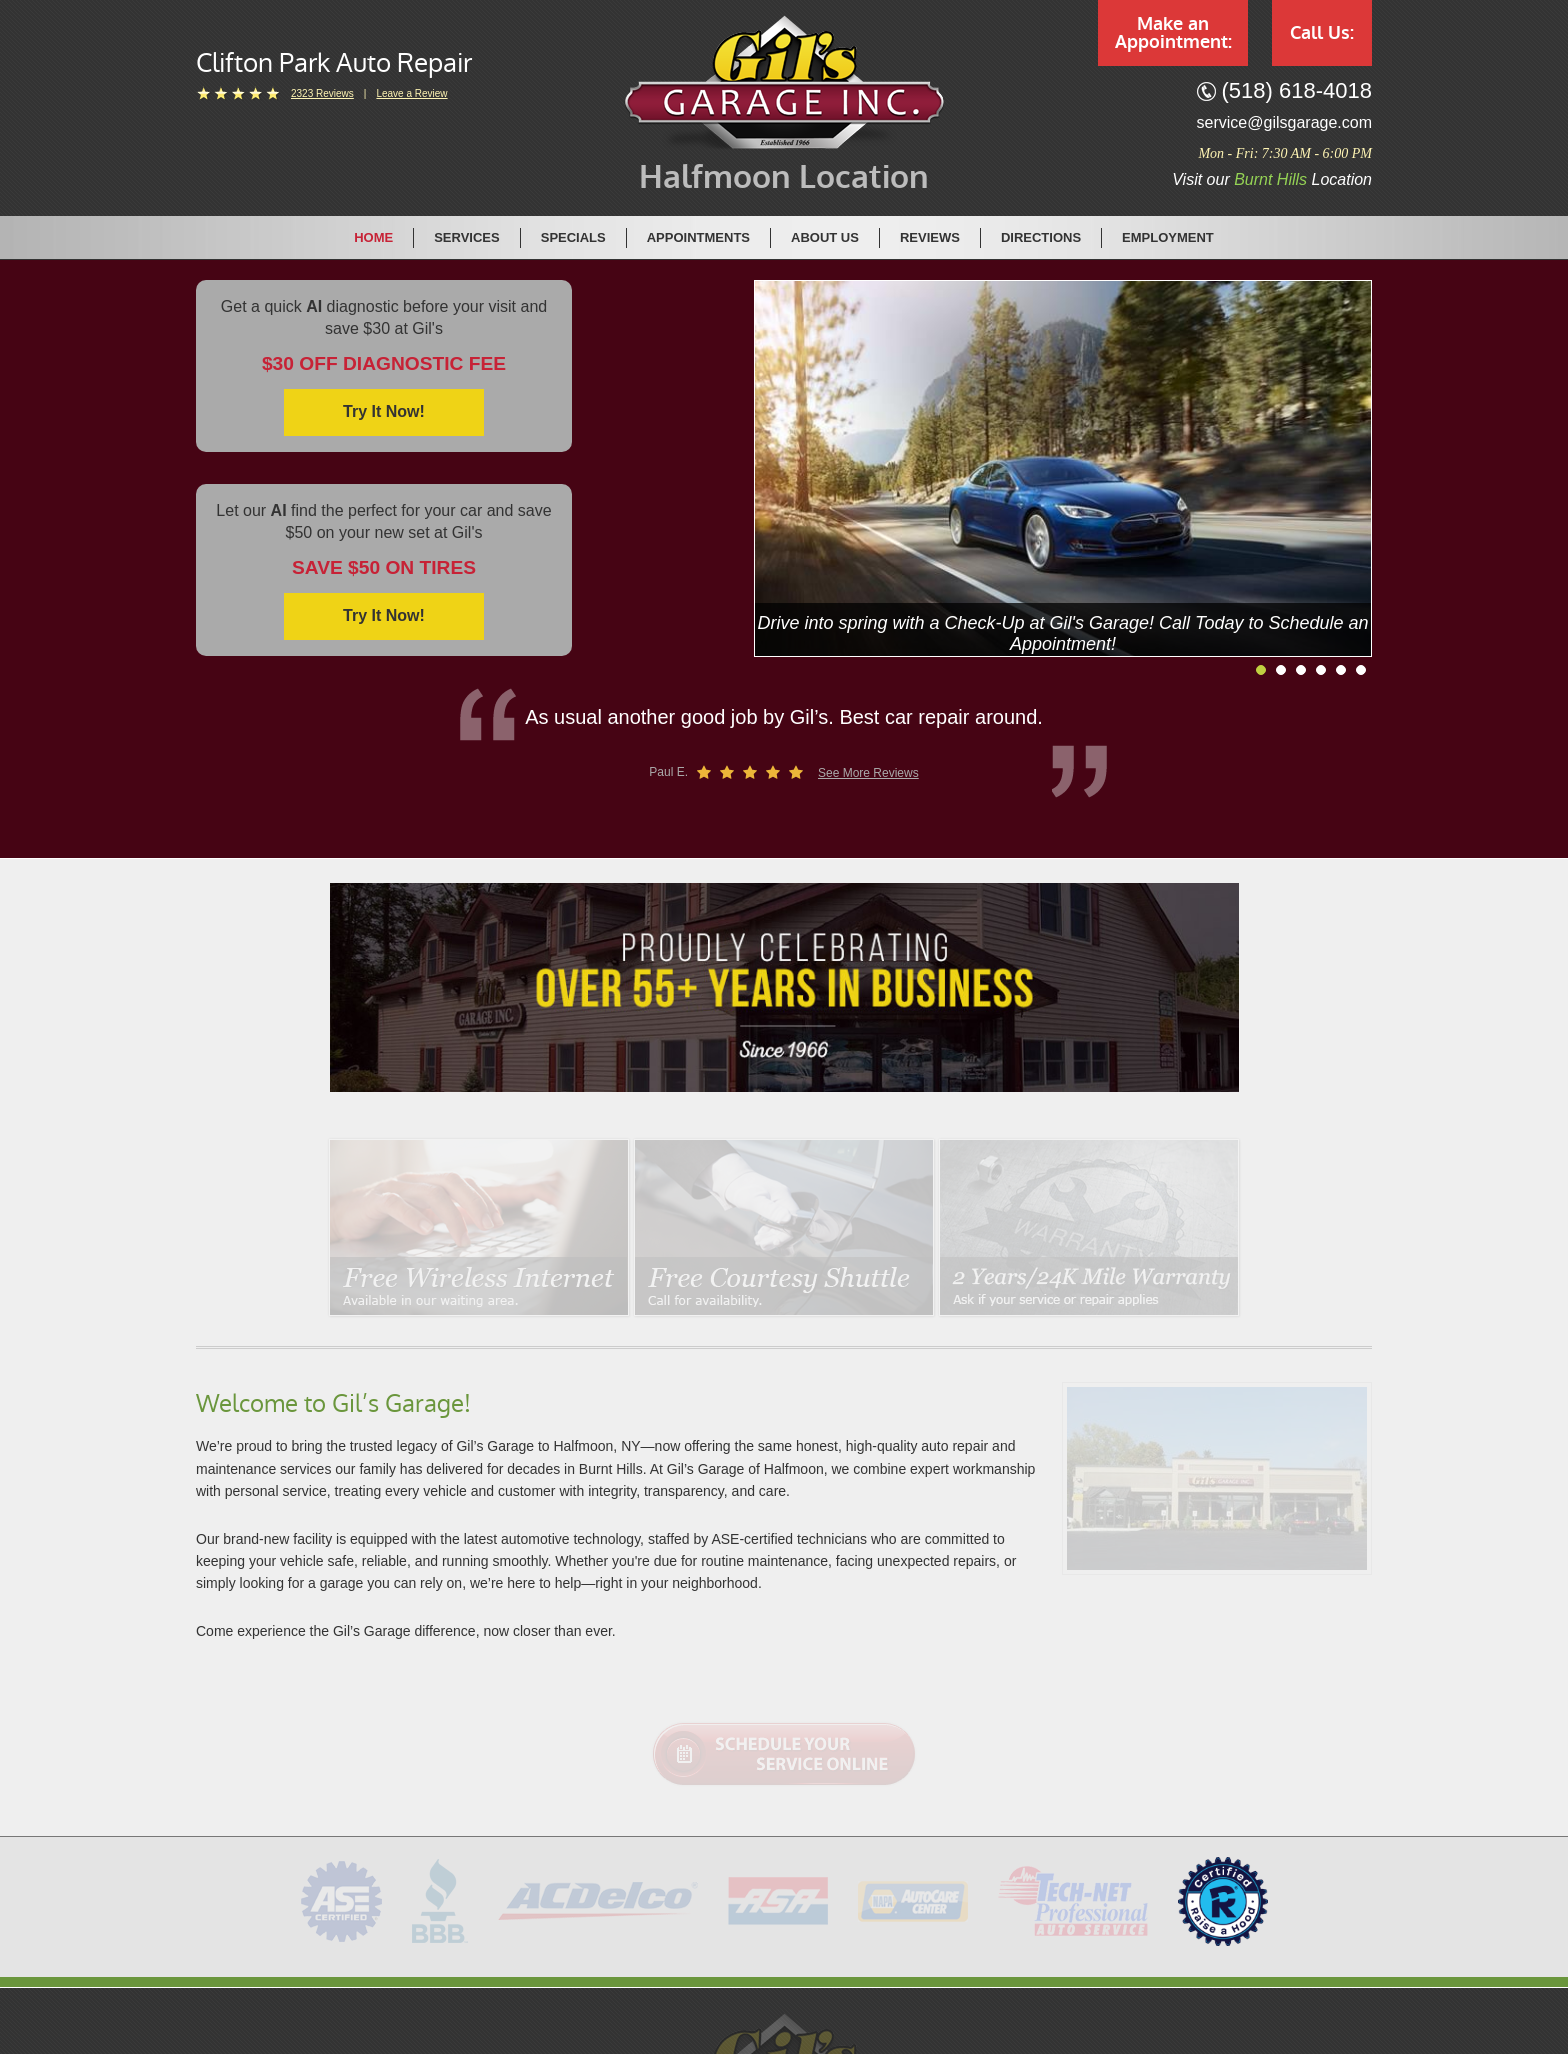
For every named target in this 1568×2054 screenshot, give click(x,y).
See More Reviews (868, 773)
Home (373, 237)
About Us (825, 237)
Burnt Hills (1270, 179)
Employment (1168, 237)
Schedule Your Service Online (784, 1754)
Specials (573, 237)
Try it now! (384, 411)
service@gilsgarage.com (1284, 122)
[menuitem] (374, 237)
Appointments (698, 237)
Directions (1041, 237)
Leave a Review (411, 93)
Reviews (930, 237)
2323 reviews (322, 93)
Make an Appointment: (1173, 33)
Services (467, 237)
